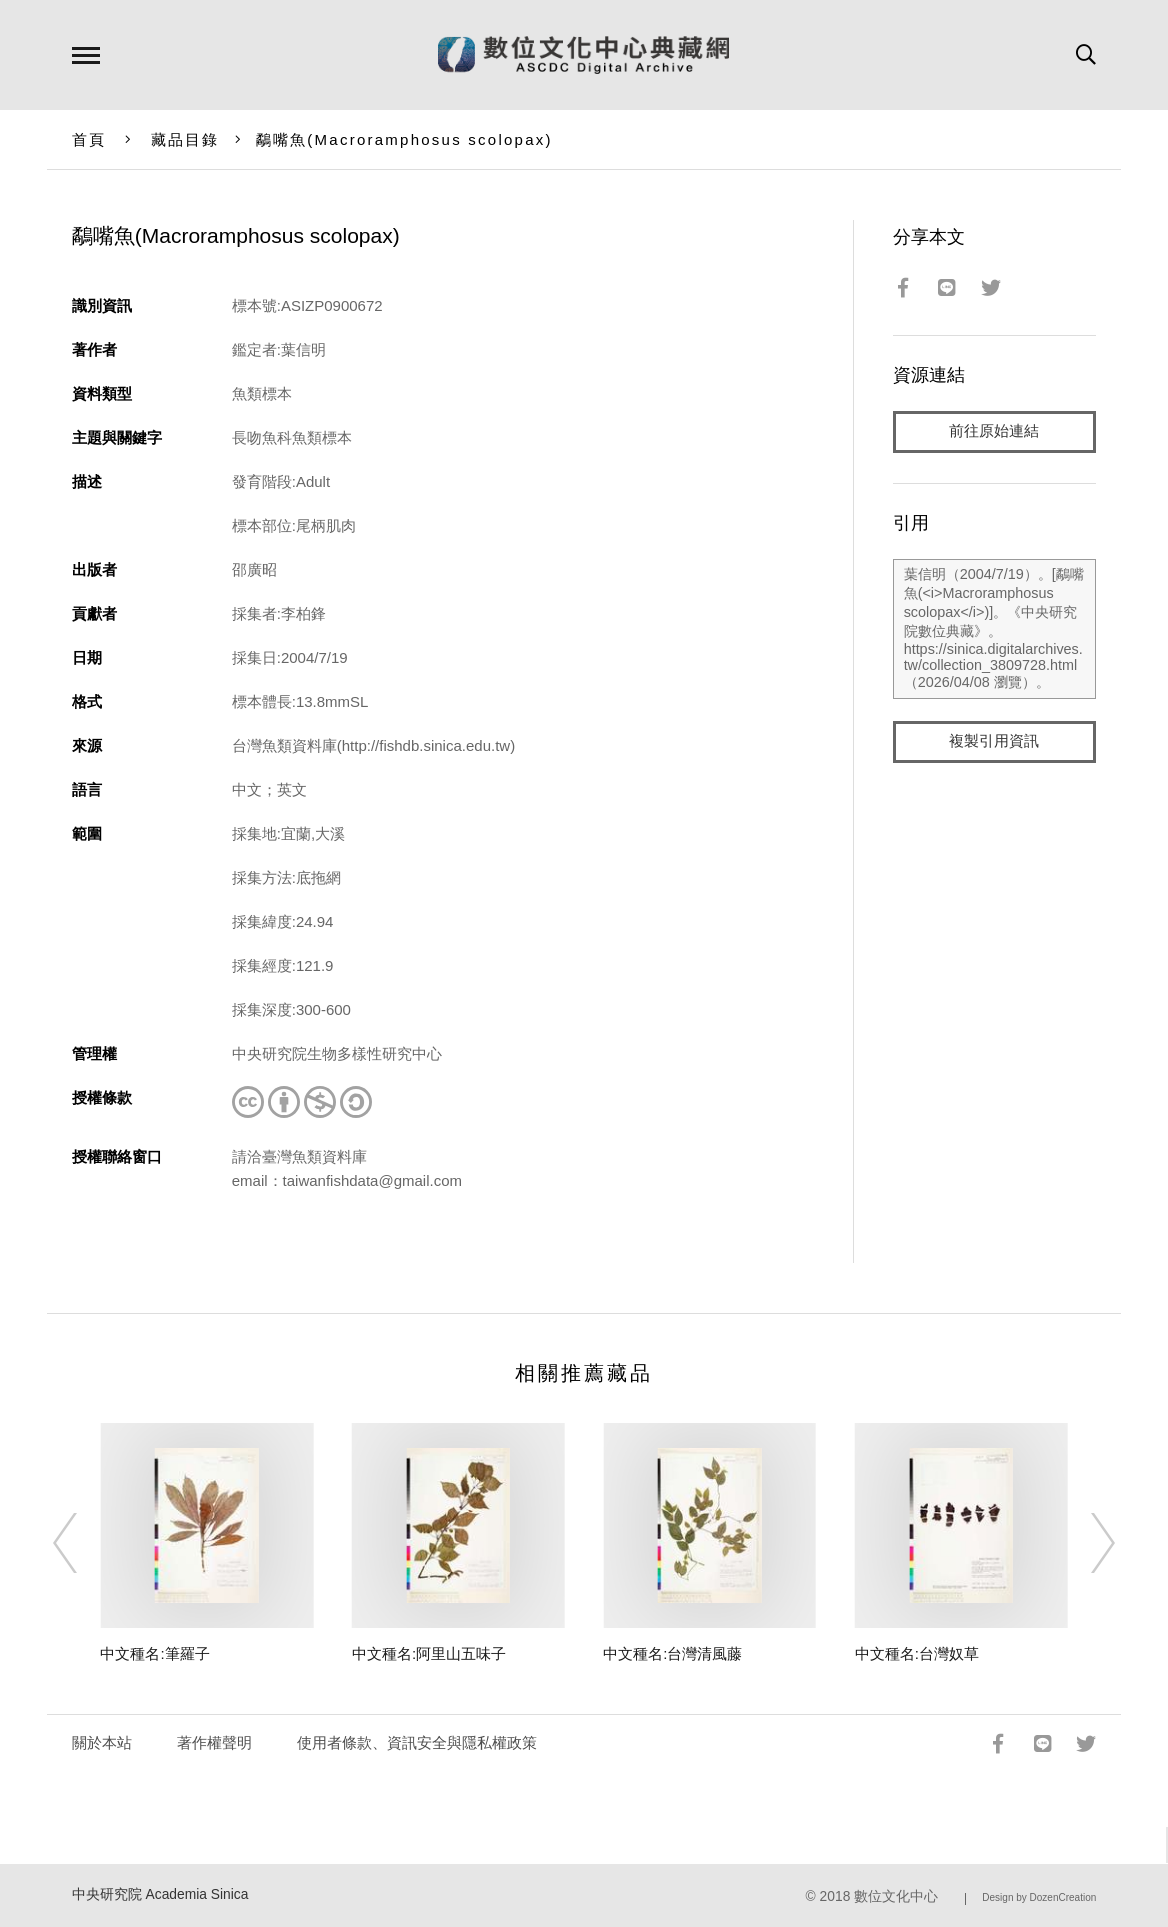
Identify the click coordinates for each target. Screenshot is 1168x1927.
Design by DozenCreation (1039, 1897)
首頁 (89, 139)
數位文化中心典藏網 (583, 55)
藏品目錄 (185, 139)
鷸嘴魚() (404, 139)
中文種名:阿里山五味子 (429, 1653)
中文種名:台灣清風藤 (672, 1653)
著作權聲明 (214, 1742)
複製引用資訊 (994, 741)
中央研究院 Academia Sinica (160, 1894)
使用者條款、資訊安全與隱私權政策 (417, 1742)
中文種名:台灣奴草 (917, 1653)
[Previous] (83, 1543)
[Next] (1085, 1543)
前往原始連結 (994, 431)
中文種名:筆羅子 (154, 1653)
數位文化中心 (896, 1896)
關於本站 (102, 1742)
